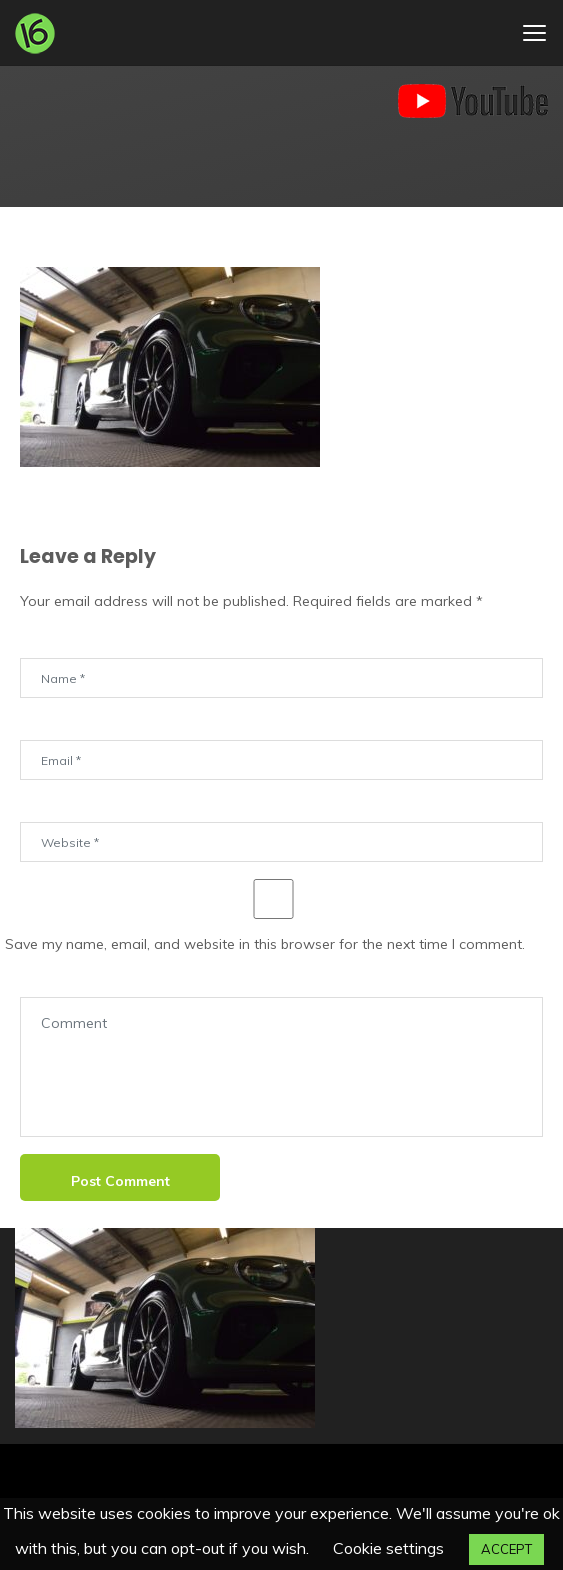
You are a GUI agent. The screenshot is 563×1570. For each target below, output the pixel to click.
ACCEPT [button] (506, 1549)
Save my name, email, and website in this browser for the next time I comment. (265, 944)
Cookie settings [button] (388, 1548)
